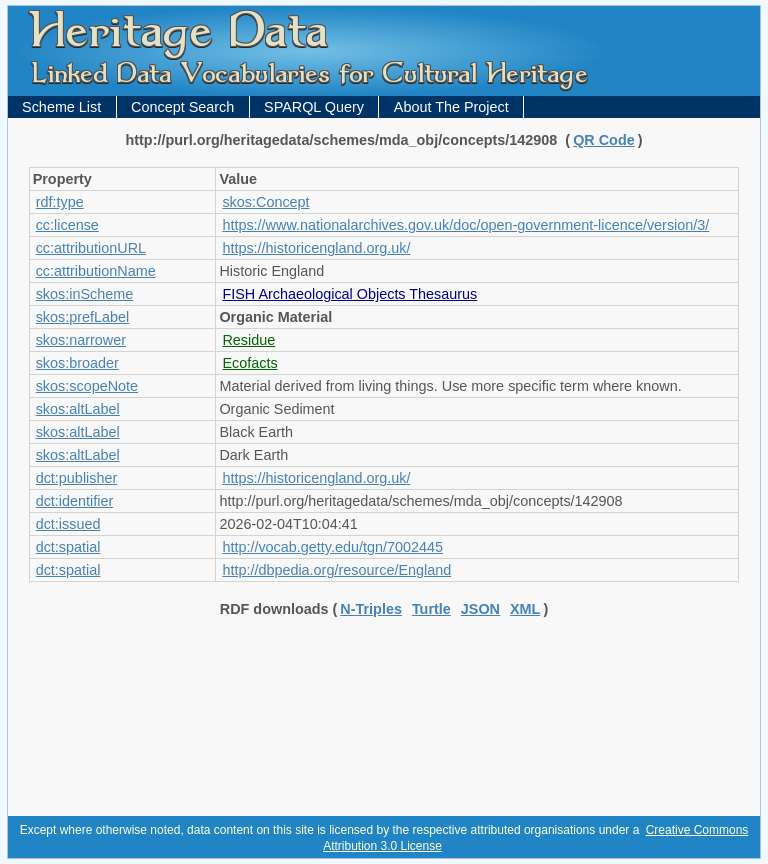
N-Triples (371, 609)
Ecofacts (249, 363)
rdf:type (60, 202)
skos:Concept (265, 202)
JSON (480, 609)
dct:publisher (77, 478)
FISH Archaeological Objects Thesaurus (349, 294)
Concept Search (182, 107)
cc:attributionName (96, 271)
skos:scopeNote (87, 386)
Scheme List (61, 107)
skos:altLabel (78, 409)
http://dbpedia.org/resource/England (336, 570)
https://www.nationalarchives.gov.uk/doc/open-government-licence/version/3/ (465, 225)
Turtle (431, 609)
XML (525, 609)
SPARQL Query (314, 107)
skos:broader (77, 363)
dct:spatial (68, 547)
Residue (248, 340)
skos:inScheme (85, 294)
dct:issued (68, 524)
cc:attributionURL (91, 248)
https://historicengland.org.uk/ (316, 248)
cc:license (67, 225)
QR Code (604, 140)
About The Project (451, 107)
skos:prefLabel (83, 317)
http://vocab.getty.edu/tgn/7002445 (332, 547)
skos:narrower (81, 340)
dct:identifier (75, 501)
